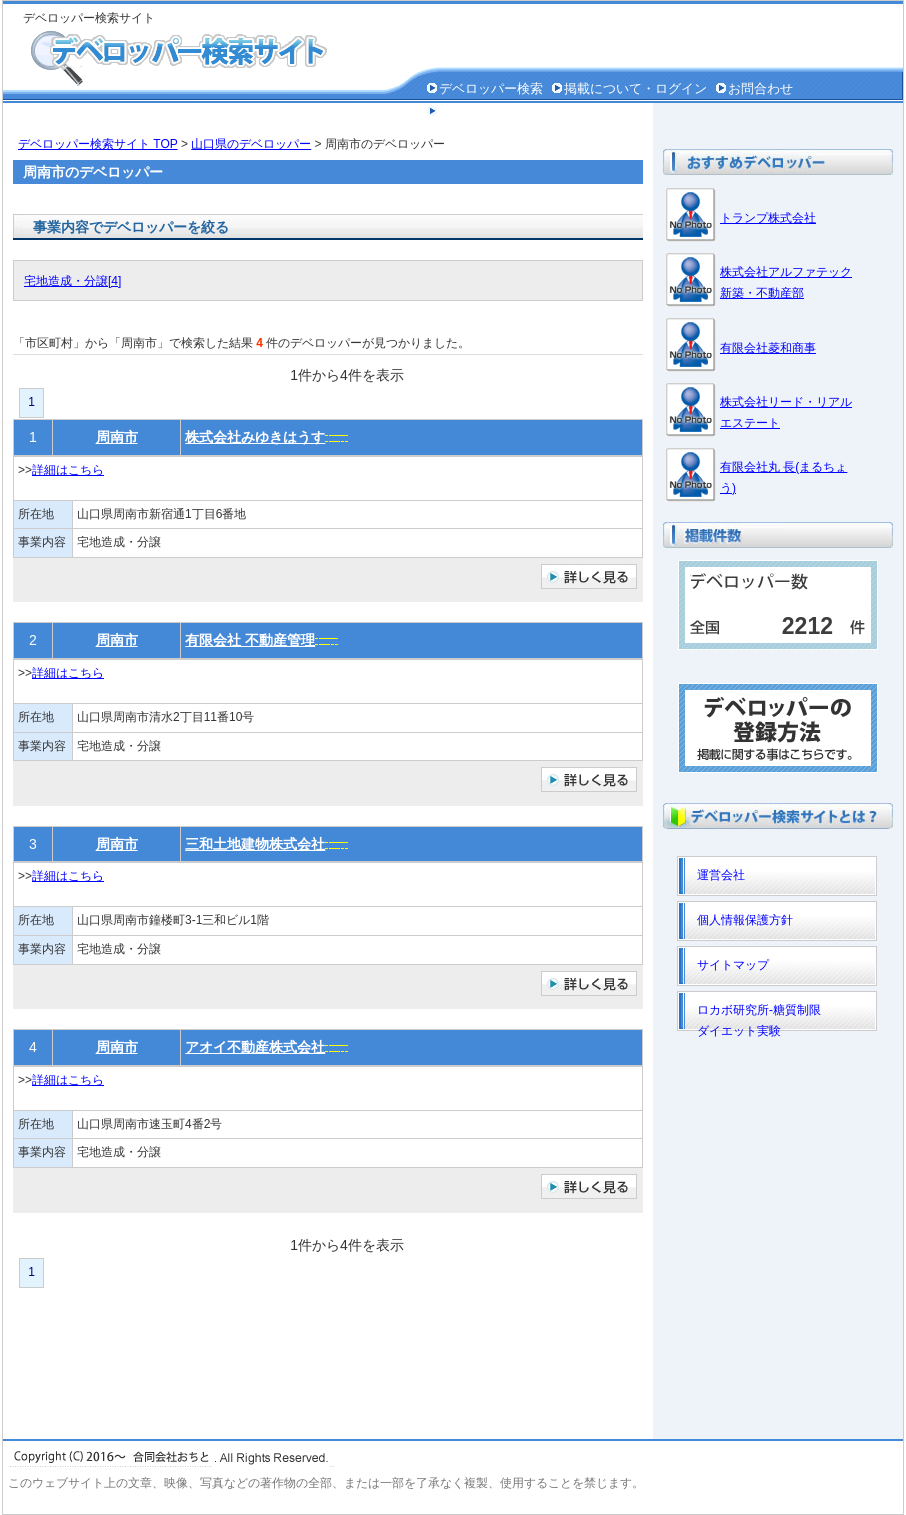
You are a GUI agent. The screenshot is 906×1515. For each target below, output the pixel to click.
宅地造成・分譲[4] (72, 281)
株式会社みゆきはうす (255, 437)
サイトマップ (733, 965)
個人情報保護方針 (491, 111)
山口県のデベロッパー (251, 144)
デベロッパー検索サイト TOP (98, 144)
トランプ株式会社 (768, 218)
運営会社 (721, 875)
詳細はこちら (68, 470)
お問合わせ (760, 88)
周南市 (117, 437)
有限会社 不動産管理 (250, 640)
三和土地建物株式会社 (255, 844)
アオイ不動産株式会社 (255, 1047)
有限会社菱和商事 (768, 348)
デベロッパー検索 (491, 88)
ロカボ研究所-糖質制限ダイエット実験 (759, 1017)
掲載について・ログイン (635, 88)
